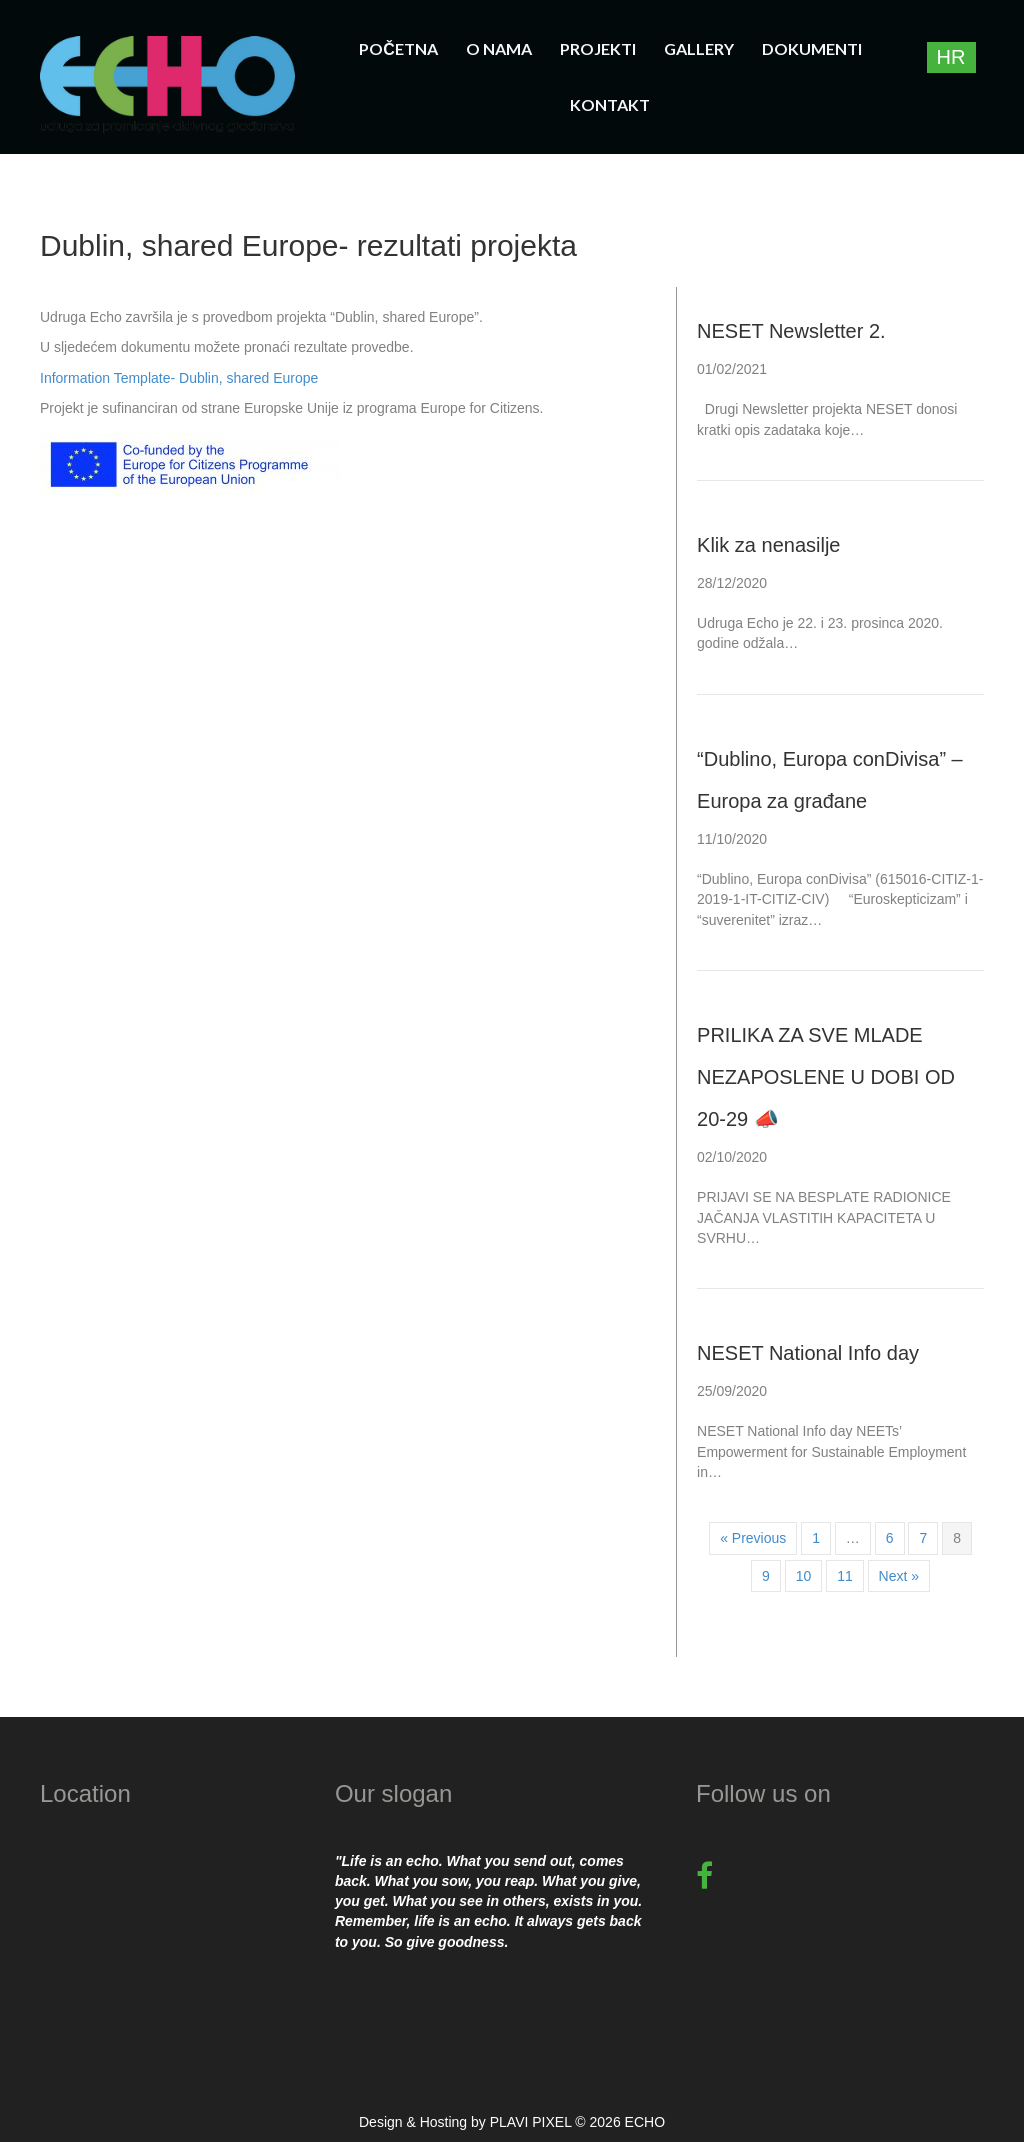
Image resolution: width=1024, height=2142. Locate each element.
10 (804, 1576)
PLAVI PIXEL (531, 2122)
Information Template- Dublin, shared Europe (179, 378)
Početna (398, 48)
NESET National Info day (808, 1353)
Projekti (598, 48)
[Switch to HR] (951, 57)
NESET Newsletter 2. (791, 331)
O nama (499, 48)
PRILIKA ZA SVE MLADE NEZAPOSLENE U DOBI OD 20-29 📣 (826, 1077)
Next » (899, 1576)
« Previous (753, 1538)
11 (845, 1576)
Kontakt (610, 104)
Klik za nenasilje (768, 545)
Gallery (699, 48)
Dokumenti (812, 48)
